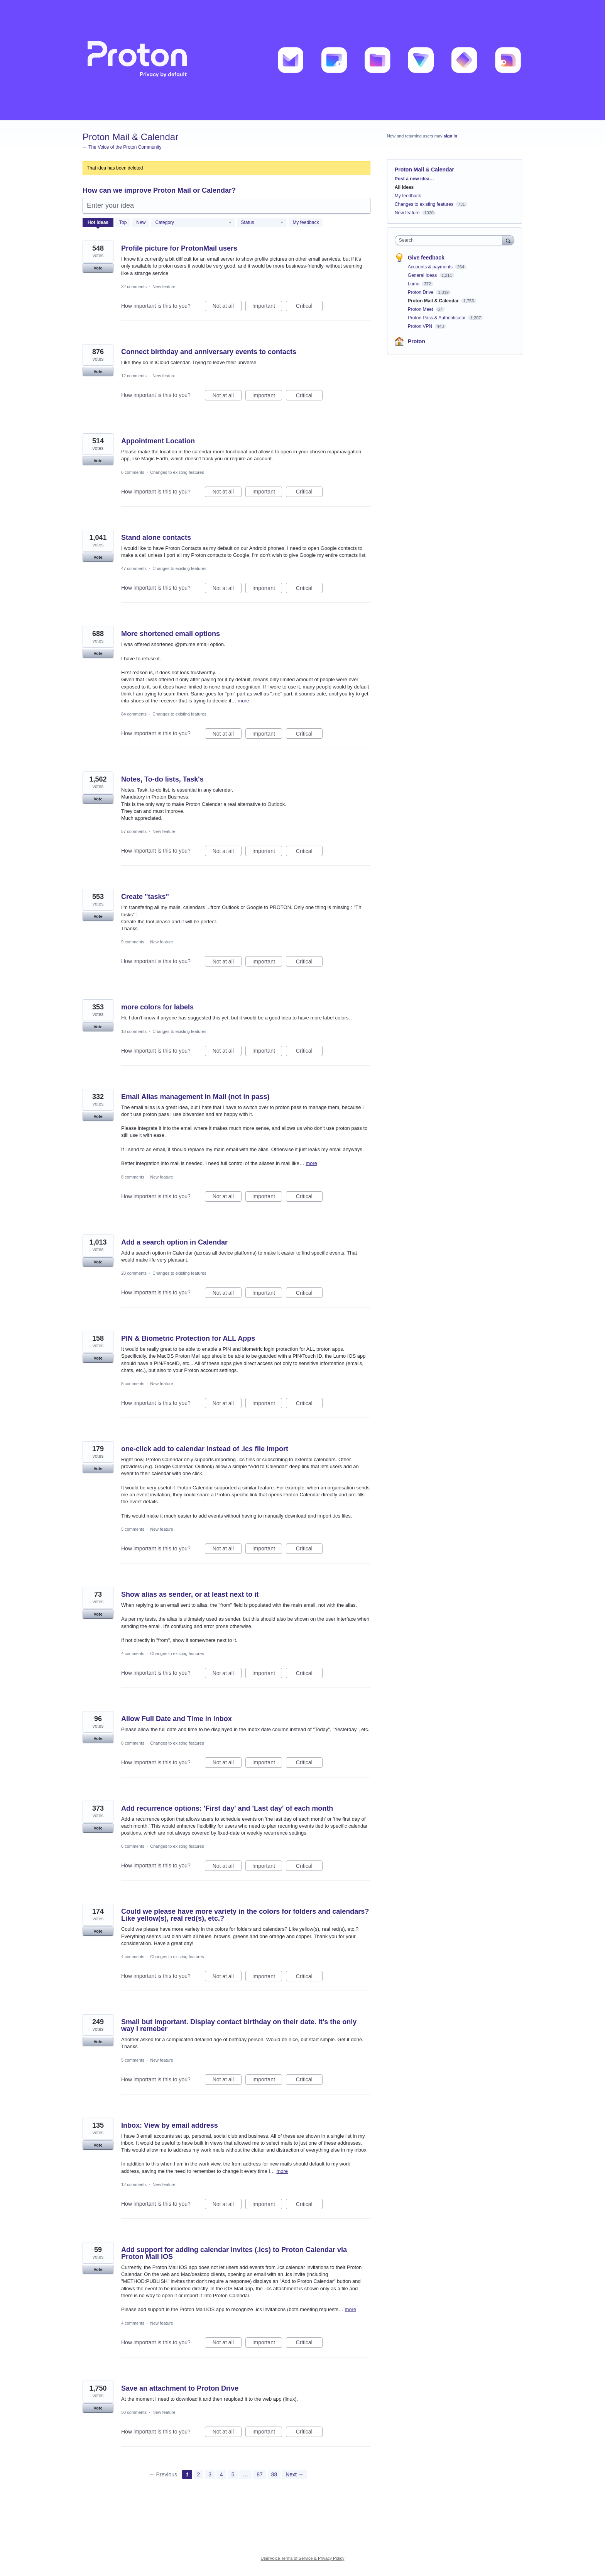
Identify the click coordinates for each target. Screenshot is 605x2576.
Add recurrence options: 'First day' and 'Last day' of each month (227, 1808)
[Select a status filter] (262, 223)
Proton (416, 341)
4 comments (132, 1653)
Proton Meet (421, 309)
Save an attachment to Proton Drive (179, 2388)
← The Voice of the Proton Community (122, 147)
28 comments (134, 1273)
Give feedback (426, 257)
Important (267, 307)
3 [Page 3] (209, 2474)
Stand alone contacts (156, 537)
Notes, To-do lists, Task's (162, 779)
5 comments (132, 1529)
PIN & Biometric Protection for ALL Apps (188, 1338)
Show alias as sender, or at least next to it (190, 1594)
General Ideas (423, 275)
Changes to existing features (177, 472)
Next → (295, 2474)
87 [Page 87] (260, 2474)
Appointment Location (158, 441)
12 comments (134, 375)
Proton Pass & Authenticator (437, 318)
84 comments (134, 714)
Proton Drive (421, 292)
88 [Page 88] (274, 2474)
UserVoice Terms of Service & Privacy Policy (303, 2558)
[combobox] (450, 240)
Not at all (227, 307)
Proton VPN (421, 326)
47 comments (134, 568)
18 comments (134, 1031)
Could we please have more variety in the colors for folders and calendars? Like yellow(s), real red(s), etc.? (245, 1915)
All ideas (404, 187)
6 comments (132, 472)
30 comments (134, 2412)
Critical (309, 307)
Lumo (414, 284)
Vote (97, 268)
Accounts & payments (431, 267)
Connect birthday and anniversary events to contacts (208, 352)
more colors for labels (157, 1007)
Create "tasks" (145, 896)
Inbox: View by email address (169, 2125)
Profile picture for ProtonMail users (179, 248)
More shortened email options (170, 634)
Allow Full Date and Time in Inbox (176, 1719)
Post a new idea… (414, 178)
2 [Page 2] (198, 2474)
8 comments (132, 1177)
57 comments (134, 831)
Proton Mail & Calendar (434, 301)
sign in (450, 136)
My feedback (305, 222)
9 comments (132, 942)
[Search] (508, 240)
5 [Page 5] (233, 2474)
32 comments (134, 286)
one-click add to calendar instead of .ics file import (204, 1449)
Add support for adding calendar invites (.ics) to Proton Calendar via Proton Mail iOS (234, 2253)
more (243, 700)
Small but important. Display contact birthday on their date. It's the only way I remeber (239, 2025)
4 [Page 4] (221, 2474)
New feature (163, 286)
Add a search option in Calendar (174, 1242)
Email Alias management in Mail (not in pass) (195, 1097)
